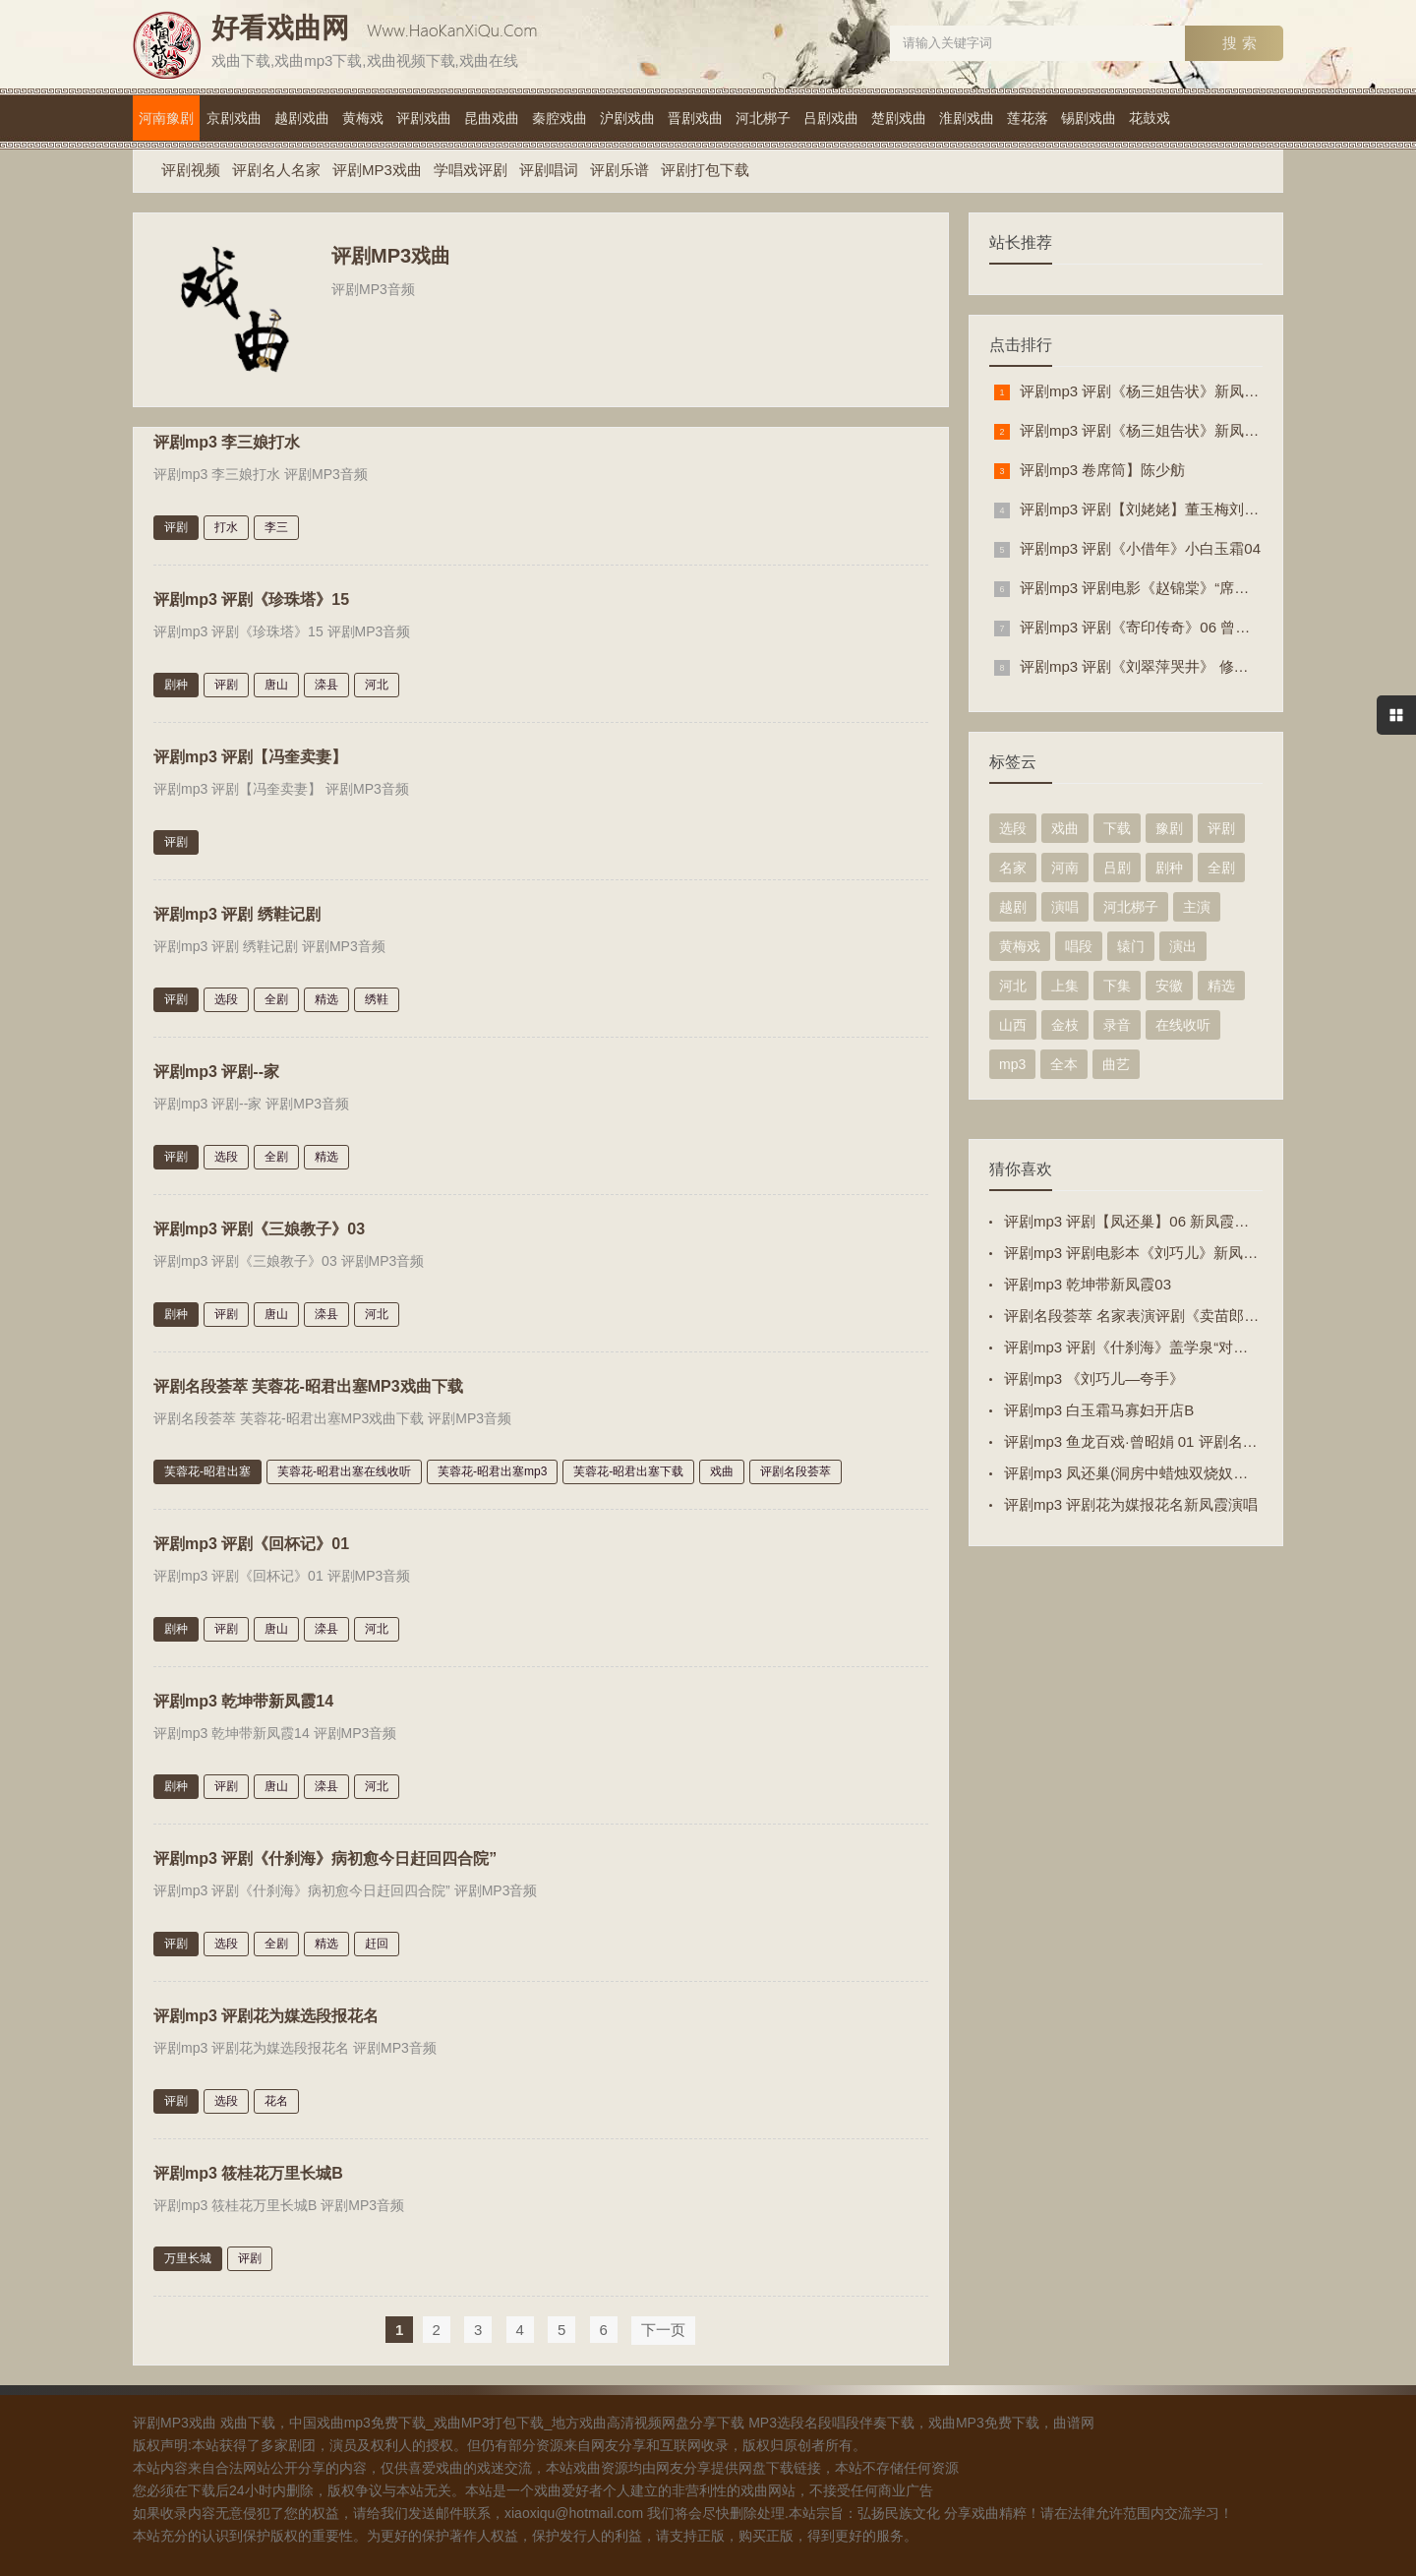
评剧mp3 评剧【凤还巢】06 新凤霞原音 (1134, 1221)
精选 (326, 995)
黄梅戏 (363, 118)
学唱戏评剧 (470, 169)
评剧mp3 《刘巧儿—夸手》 (1094, 1378)
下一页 (663, 2325)
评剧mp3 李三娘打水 (226, 438)
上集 (1065, 985)
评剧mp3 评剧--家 (216, 1067)
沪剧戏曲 (627, 118)
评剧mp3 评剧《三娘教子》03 (259, 1225)
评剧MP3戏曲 (377, 169)
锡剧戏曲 (1088, 118)
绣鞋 (376, 995)
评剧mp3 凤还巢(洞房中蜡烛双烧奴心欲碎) (1143, 1473)
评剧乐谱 (619, 169)
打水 (226, 523)
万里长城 (187, 2254)
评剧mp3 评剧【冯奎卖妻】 (250, 753)
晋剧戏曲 (695, 118)
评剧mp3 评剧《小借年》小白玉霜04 (1140, 548)
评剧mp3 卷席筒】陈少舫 (1102, 469)
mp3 (1012, 1064)
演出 (1183, 946)
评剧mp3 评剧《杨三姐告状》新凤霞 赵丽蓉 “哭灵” (1185, 430)
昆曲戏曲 (491, 118)
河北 (376, 681)
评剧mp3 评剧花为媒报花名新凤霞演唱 (1131, 1504)
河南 (1065, 867)
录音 (1117, 1025)
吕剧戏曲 (830, 118)
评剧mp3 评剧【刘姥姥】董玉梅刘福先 (1146, 509)
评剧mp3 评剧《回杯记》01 (251, 1539)
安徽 (1169, 985)
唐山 (276, 681)
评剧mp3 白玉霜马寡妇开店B (1099, 1410)
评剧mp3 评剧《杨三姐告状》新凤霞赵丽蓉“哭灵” (1181, 391)
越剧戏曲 (301, 118)
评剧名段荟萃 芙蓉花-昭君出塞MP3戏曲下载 (308, 1382)
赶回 (376, 1940)
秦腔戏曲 (559, 118)
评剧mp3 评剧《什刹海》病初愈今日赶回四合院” (325, 1854)
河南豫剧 (166, 118)
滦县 (326, 681)
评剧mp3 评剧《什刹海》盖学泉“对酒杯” (1136, 1347)
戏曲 (722, 1467)
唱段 (1078, 946)
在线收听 (1182, 1025)
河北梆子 (763, 118)
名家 (1013, 867)
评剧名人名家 (276, 169)
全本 (1064, 1064)
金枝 (1065, 1025)
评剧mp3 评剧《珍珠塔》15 (251, 595)
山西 (1013, 1025)
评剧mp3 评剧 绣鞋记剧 (237, 910)
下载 (1117, 828)
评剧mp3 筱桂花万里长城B (248, 2169)
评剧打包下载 (705, 169)
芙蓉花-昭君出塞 (207, 1467)
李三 (276, 523)
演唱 (1065, 907)
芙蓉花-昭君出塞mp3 (492, 1467)
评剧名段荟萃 (795, 1467)
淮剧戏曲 (966, 118)
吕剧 (1117, 867)
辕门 (1131, 946)
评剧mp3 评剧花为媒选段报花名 (266, 2012)
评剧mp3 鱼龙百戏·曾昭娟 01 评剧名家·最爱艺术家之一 (1184, 1441)
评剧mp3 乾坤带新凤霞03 (1087, 1284)
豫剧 (1169, 828)
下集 (1117, 985)
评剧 (176, 523)
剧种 (176, 681)
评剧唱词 (548, 169)
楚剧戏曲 (898, 118)
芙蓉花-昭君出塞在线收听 (344, 1467)
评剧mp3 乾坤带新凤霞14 (243, 1697)
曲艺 (1116, 1064)
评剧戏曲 (423, 118)
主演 (1196, 907)
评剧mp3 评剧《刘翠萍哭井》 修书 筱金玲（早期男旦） (1203, 666)
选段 (226, 995)
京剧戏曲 (234, 118)
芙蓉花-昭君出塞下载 (628, 1467)
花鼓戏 (1149, 118)
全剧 (276, 995)
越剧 (1013, 907)
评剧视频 (190, 169)
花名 (276, 2097)
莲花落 (1027, 118)
